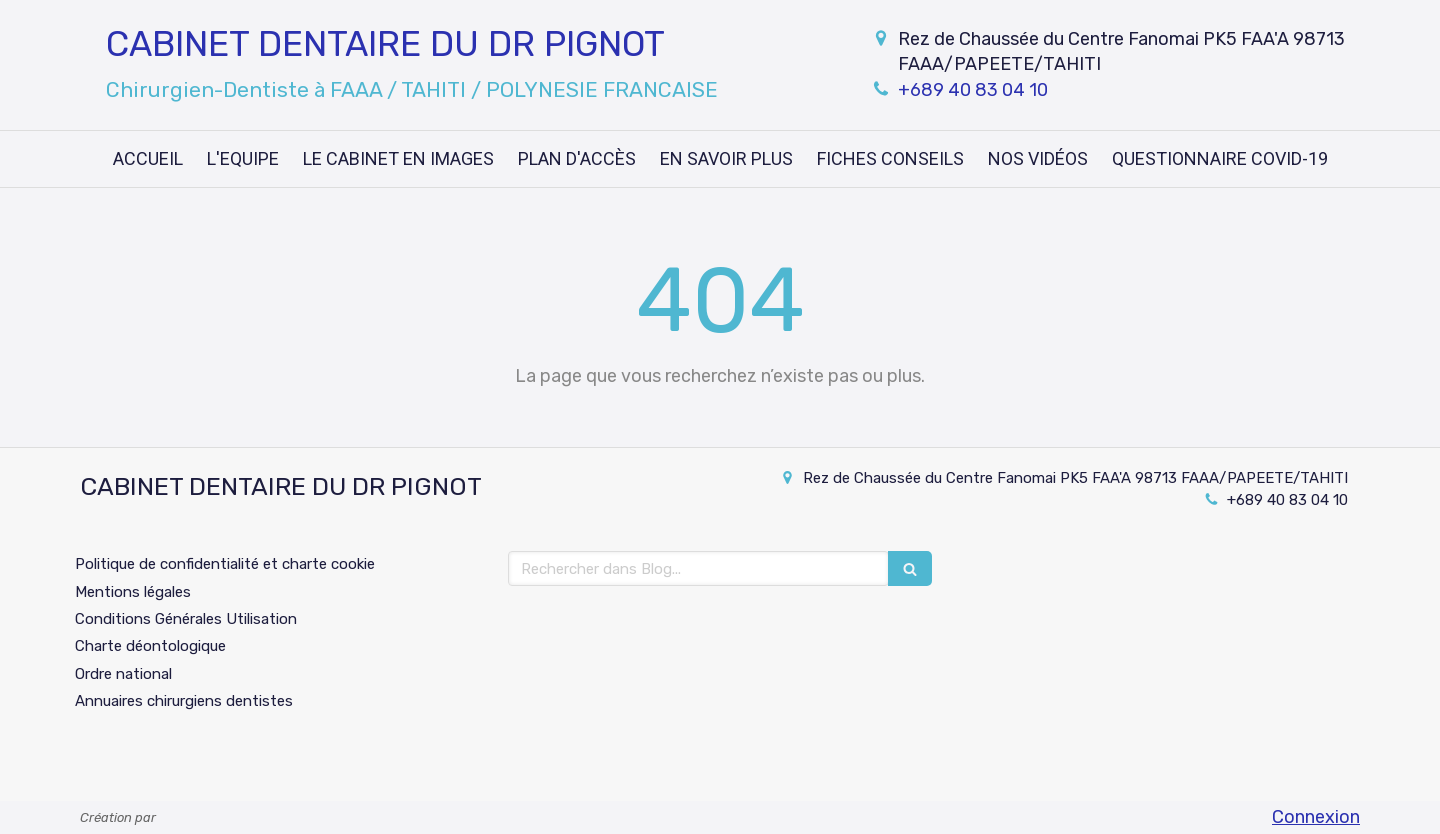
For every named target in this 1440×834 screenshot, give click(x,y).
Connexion (1316, 817)
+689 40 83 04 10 (973, 90)
